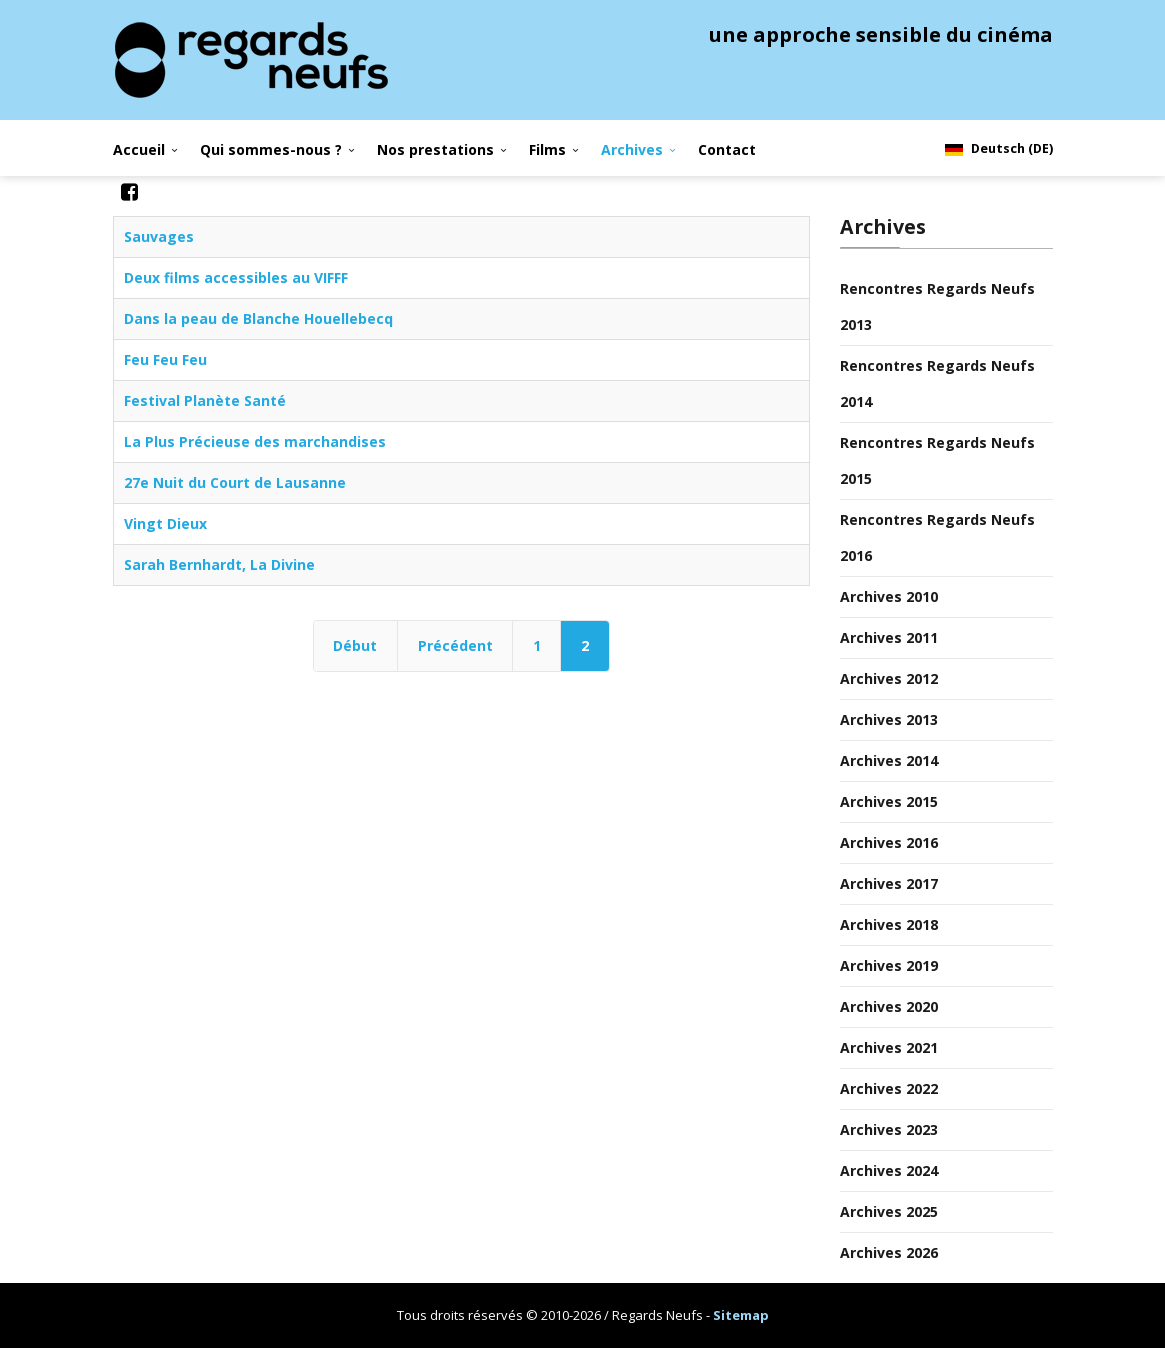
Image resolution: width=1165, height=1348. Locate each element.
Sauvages (159, 236)
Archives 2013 (889, 719)
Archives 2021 (889, 1047)
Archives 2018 (889, 924)
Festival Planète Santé (205, 400)
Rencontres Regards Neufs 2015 (937, 460)
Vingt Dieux (165, 523)
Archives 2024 (889, 1170)
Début (355, 645)
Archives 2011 (889, 637)
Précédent (455, 645)
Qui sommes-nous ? (271, 149)
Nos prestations (435, 149)
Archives (632, 149)
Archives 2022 (889, 1088)
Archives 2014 (889, 760)
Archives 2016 (889, 842)
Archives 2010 (889, 596)
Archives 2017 (889, 883)
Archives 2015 (889, 801)
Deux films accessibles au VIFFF (236, 277)
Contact (727, 149)
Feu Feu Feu (165, 359)
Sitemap (741, 1315)
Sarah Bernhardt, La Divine (219, 564)
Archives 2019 (889, 965)
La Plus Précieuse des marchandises (255, 441)
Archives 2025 (889, 1211)
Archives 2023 (889, 1129)
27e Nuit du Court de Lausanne (235, 482)
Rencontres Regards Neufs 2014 (937, 383)
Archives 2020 (889, 1006)
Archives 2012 (889, 678)
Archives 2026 (889, 1252)
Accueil (139, 149)
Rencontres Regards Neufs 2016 (937, 537)
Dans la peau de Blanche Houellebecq (258, 318)
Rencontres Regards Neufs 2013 (937, 306)
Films (547, 149)
